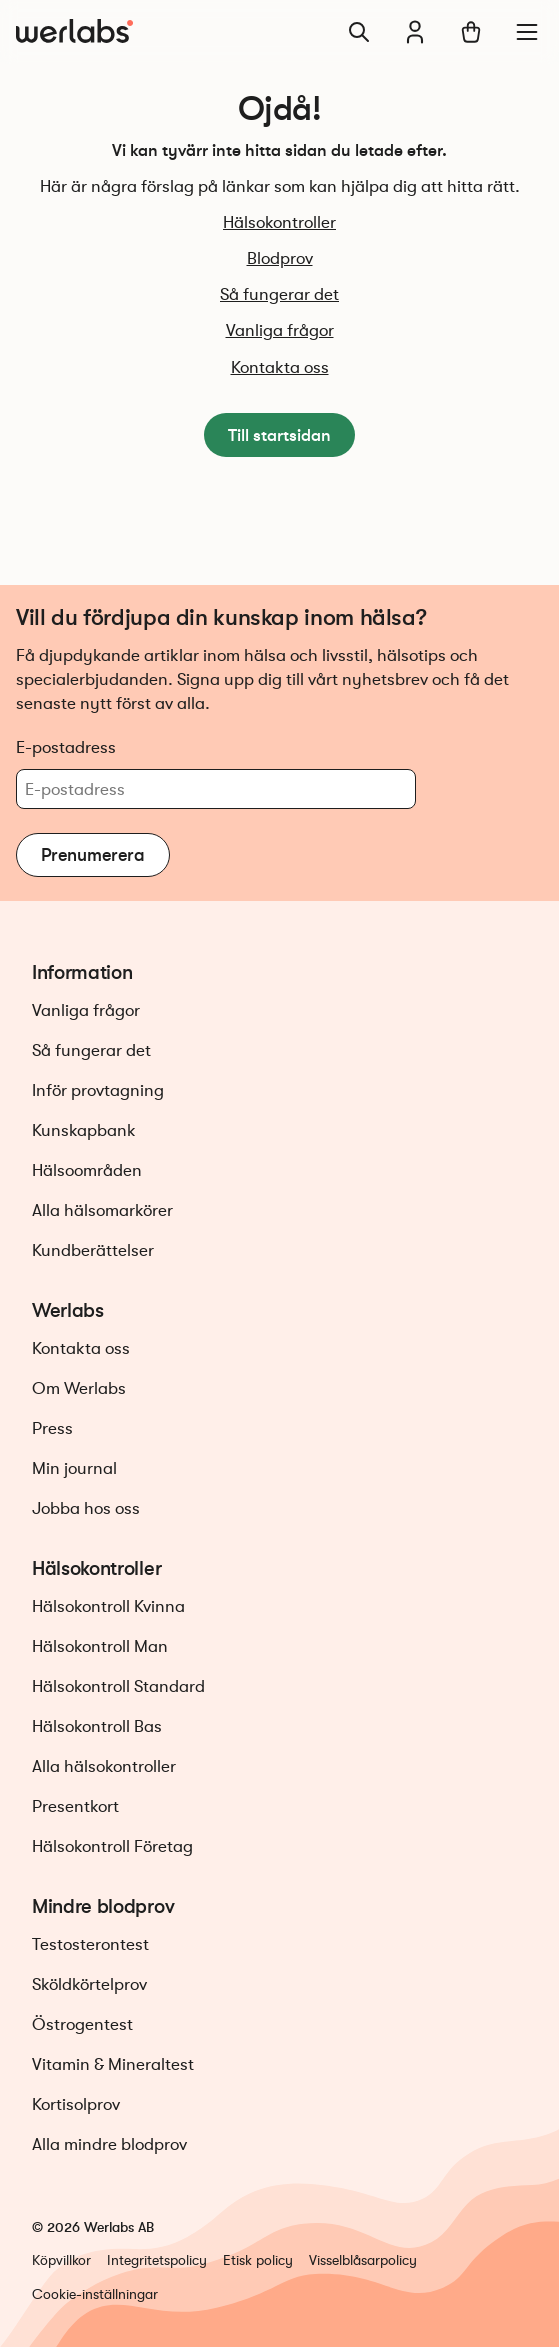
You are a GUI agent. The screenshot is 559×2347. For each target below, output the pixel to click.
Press (52, 1428)
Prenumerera (93, 855)
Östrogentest (82, 2024)
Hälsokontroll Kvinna (108, 1606)
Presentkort (75, 1806)
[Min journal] (415, 32)
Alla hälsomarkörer (102, 1210)
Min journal (74, 1468)
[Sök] (359, 32)
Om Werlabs (79, 1388)
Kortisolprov (76, 2104)
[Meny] (527, 32)
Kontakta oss (280, 367)
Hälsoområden (87, 1170)
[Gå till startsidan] (74, 32)
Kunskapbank (84, 1130)
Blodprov (280, 258)
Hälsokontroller (279, 222)
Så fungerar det (279, 294)
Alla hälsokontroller (104, 1766)
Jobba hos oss (86, 1508)
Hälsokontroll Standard (118, 1686)
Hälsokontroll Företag (112, 1846)
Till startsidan (279, 435)
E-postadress (66, 747)
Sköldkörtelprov (89, 1984)
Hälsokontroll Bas (97, 1726)
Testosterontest (90, 1944)
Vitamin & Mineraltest (113, 2064)
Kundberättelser (93, 1250)
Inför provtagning (98, 1090)
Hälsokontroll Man (100, 1646)
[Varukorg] (471, 32)
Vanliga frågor (280, 330)
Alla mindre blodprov (109, 2144)
